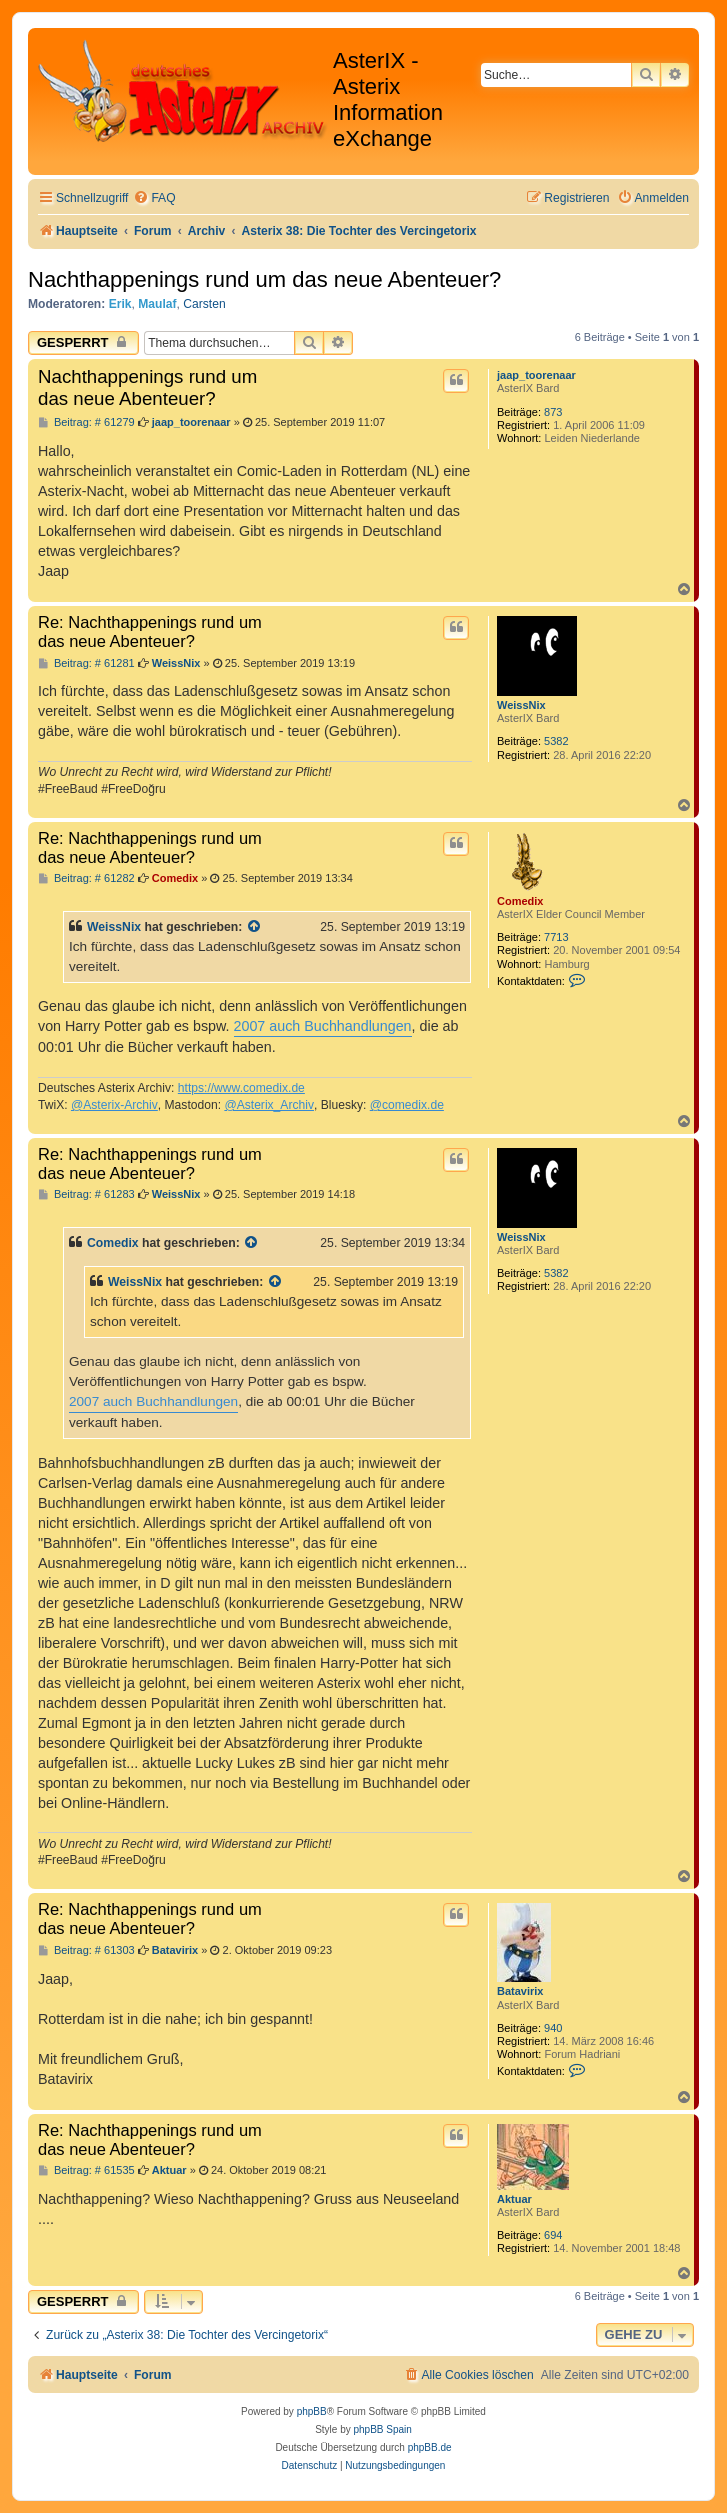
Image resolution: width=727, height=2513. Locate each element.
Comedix (520, 901)
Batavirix (520, 1991)
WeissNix (521, 705)
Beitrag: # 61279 (86, 422)
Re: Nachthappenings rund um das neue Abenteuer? (150, 631)
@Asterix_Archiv (269, 1105)
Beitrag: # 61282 (86, 878)
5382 (556, 741)
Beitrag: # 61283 (86, 1194)
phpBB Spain (382, 2429)
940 (553, 2028)
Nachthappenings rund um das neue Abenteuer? (264, 279)
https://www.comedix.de (241, 1088)
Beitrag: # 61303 (86, 1950)
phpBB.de (430, 2447)
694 (553, 2235)
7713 (556, 937)
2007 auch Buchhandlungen (323, 1026)
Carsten (204, 304)
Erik (120, 304)
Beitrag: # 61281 (86, 663)
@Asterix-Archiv (114, 1105)
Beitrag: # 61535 (86, 2170)
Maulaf (157, 304)
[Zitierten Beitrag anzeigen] (255, 927)
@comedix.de (407, 1105)
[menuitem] (154, 198)
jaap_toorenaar (536, 375)
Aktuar (514, 2199)
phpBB (312, 2411)
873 (553, 412)
